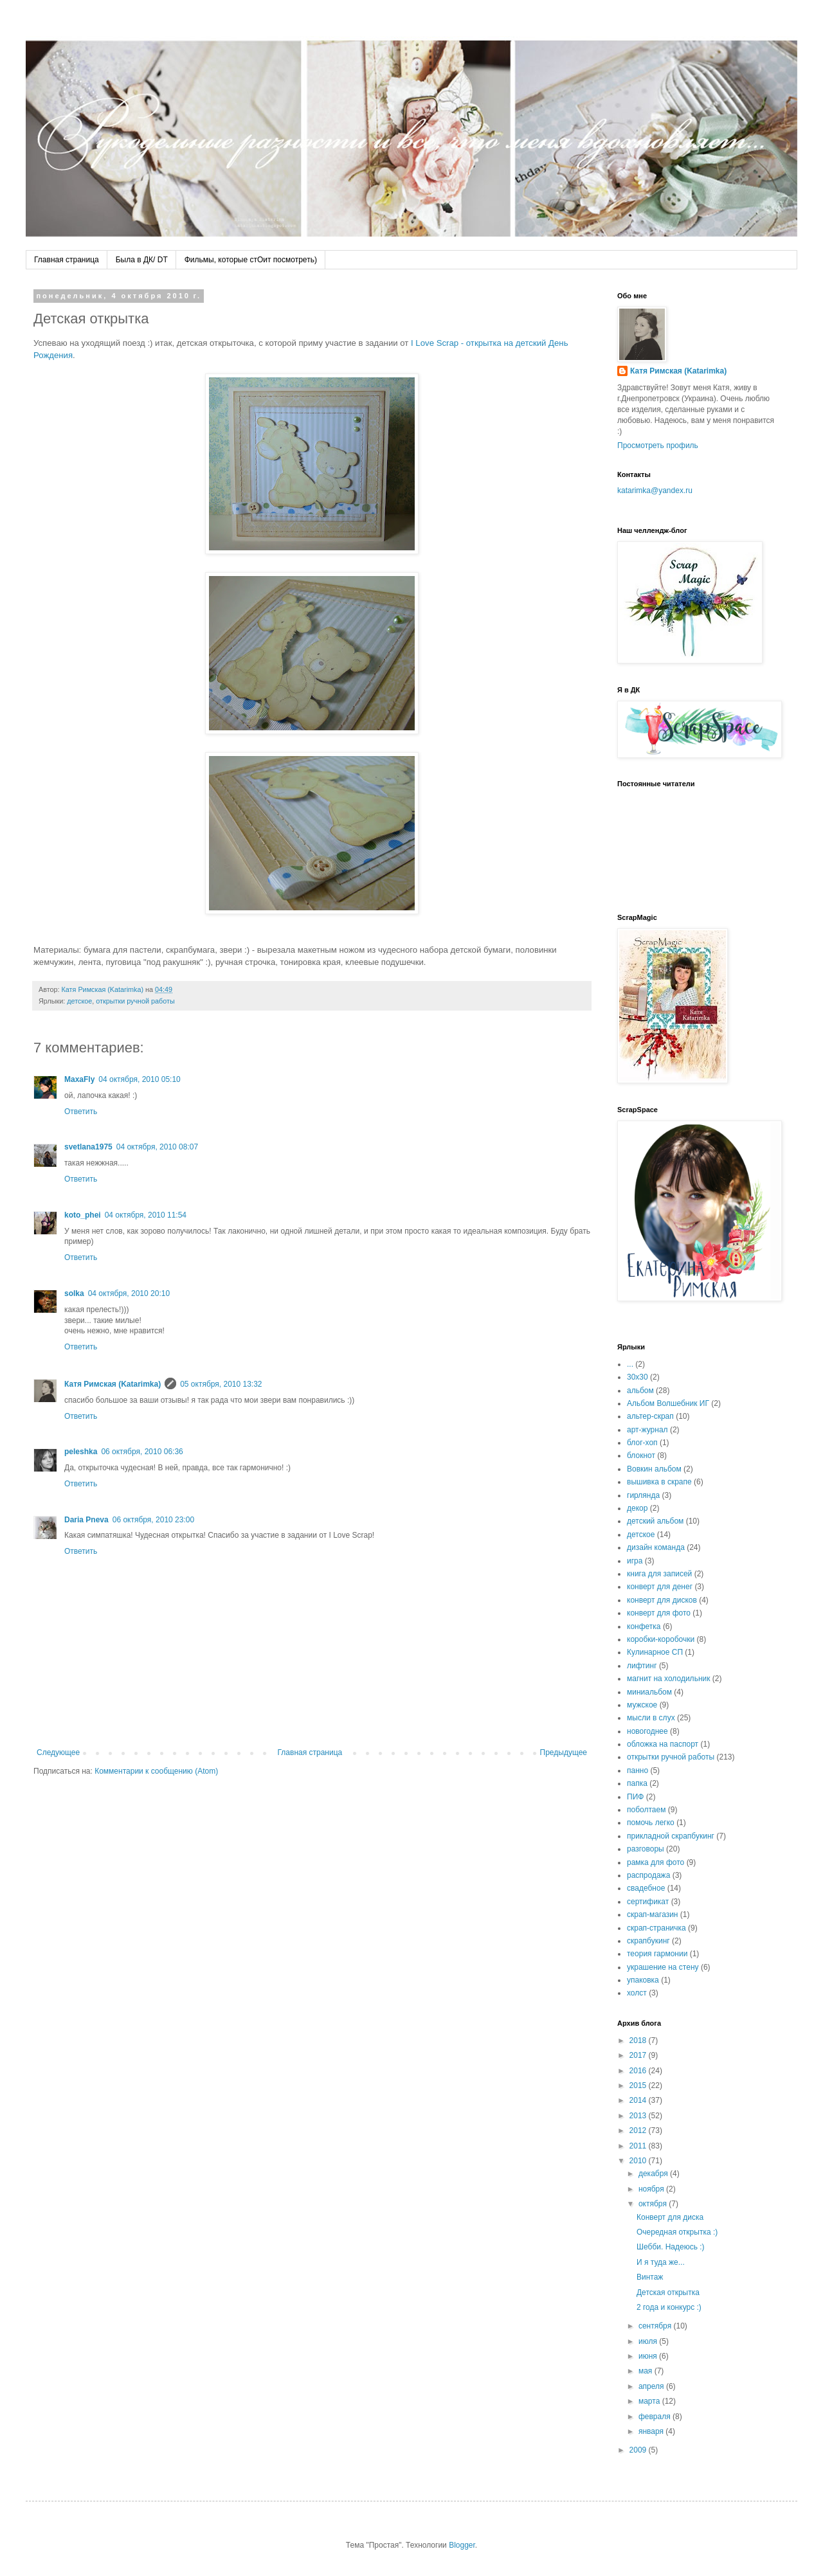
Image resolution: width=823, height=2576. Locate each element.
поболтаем (646, 1809)
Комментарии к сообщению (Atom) (156, 1771)
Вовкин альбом (654, 1468)
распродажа (648, 1875)
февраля (655, 2416)
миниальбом (649, 1692)
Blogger (462, 2545)
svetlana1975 (88, 1146)
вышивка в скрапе (659, 1481)
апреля (652, 2386)
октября (653, 2203)
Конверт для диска (670, 2217)
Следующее (58, 1752)
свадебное (646, 1888)
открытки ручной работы (135, 1001)
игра (634, 1560)
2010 (639, 2160)
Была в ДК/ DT (142, 259)
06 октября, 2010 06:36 (142, 1451)
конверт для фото (659, 1612)
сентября (656, 2325)
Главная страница (66, 259)
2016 (639, 2070)
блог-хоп (642, 1442)
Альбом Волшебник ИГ (668, 1403)
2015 (639, 2085)
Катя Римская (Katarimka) (112, 1384)
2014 (639, 2100)
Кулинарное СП (655, 1652)
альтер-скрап (650, 1416)
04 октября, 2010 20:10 (129, 1293)
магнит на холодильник (668, 1678)
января (651, 2431)
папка (637, 1783)
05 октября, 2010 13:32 (221, 1384)
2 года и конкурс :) (669, 2307)
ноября (652, 2188)
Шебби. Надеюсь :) (671, 2246)
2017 (639, 2055)
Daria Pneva (86, 1519)
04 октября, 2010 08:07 (157, 1146)
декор (637, 1508)
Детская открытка (668, 2292)
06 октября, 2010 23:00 (153, 1519)
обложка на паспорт (662, 1744)
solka (74, 1293)
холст (637, 1992)
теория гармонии (657, 1953)
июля (648, 2341)
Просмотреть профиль (657, 445)
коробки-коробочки (660, 1639)
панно (637, 1770)
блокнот (641, 1455)
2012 (639, 2130)
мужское (642, 1704)
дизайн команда (656, 1547)
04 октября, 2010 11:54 (145, 1215)
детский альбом (655, 1521)
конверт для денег (659, 1586)
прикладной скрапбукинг (670, 1836)
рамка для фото (655, 1862)
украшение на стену (663, 1967)
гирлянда (643, 1495)
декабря (654, 2173)
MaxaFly (79, 1079)
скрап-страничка (656, 1927)
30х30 (637, 1377)
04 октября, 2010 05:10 (139, 1079)
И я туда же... (661, 2262)
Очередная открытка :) (677, 2232)
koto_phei (82, 1215)
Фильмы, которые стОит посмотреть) (251, 259)
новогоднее (647, 1731)
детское (79, 1001)
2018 (639, 2040)
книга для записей (659, 1573)
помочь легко (650, 1822)
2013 (639, 2115)
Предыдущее (563, 1752)
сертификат (648, 1901)
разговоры (645, 1848)
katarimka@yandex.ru (654, 490)
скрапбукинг (648, 1940)
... (630, 1364)
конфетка (644, 1626)
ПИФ (635, 1796)
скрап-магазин (652, 1914)
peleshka (80, 1451)
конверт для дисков (662, 1600)
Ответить (80, 1111)
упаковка (643, 1980)
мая (646, 2370)
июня (648, 2356)
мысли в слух (651, 1717)
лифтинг (642, 1665)
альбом (640, 1390)
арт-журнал (647, 1429)
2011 (639, 2145)
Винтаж (650, 2277)
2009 (639, 2449)
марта (650, 2401)
